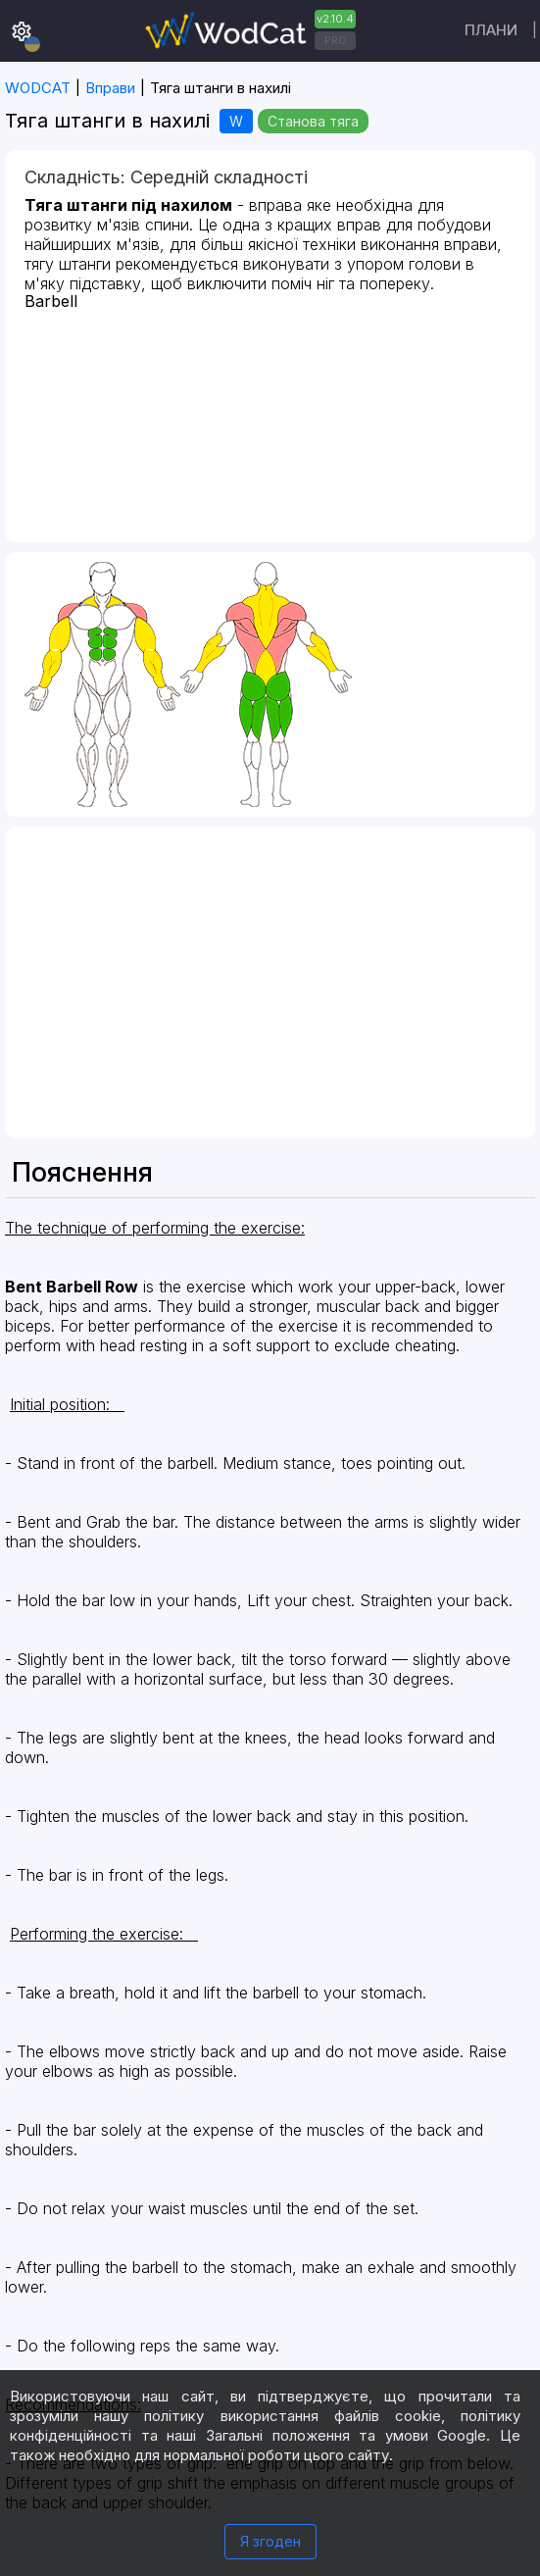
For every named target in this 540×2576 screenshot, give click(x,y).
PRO (335, 40)
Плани (491, 30)
